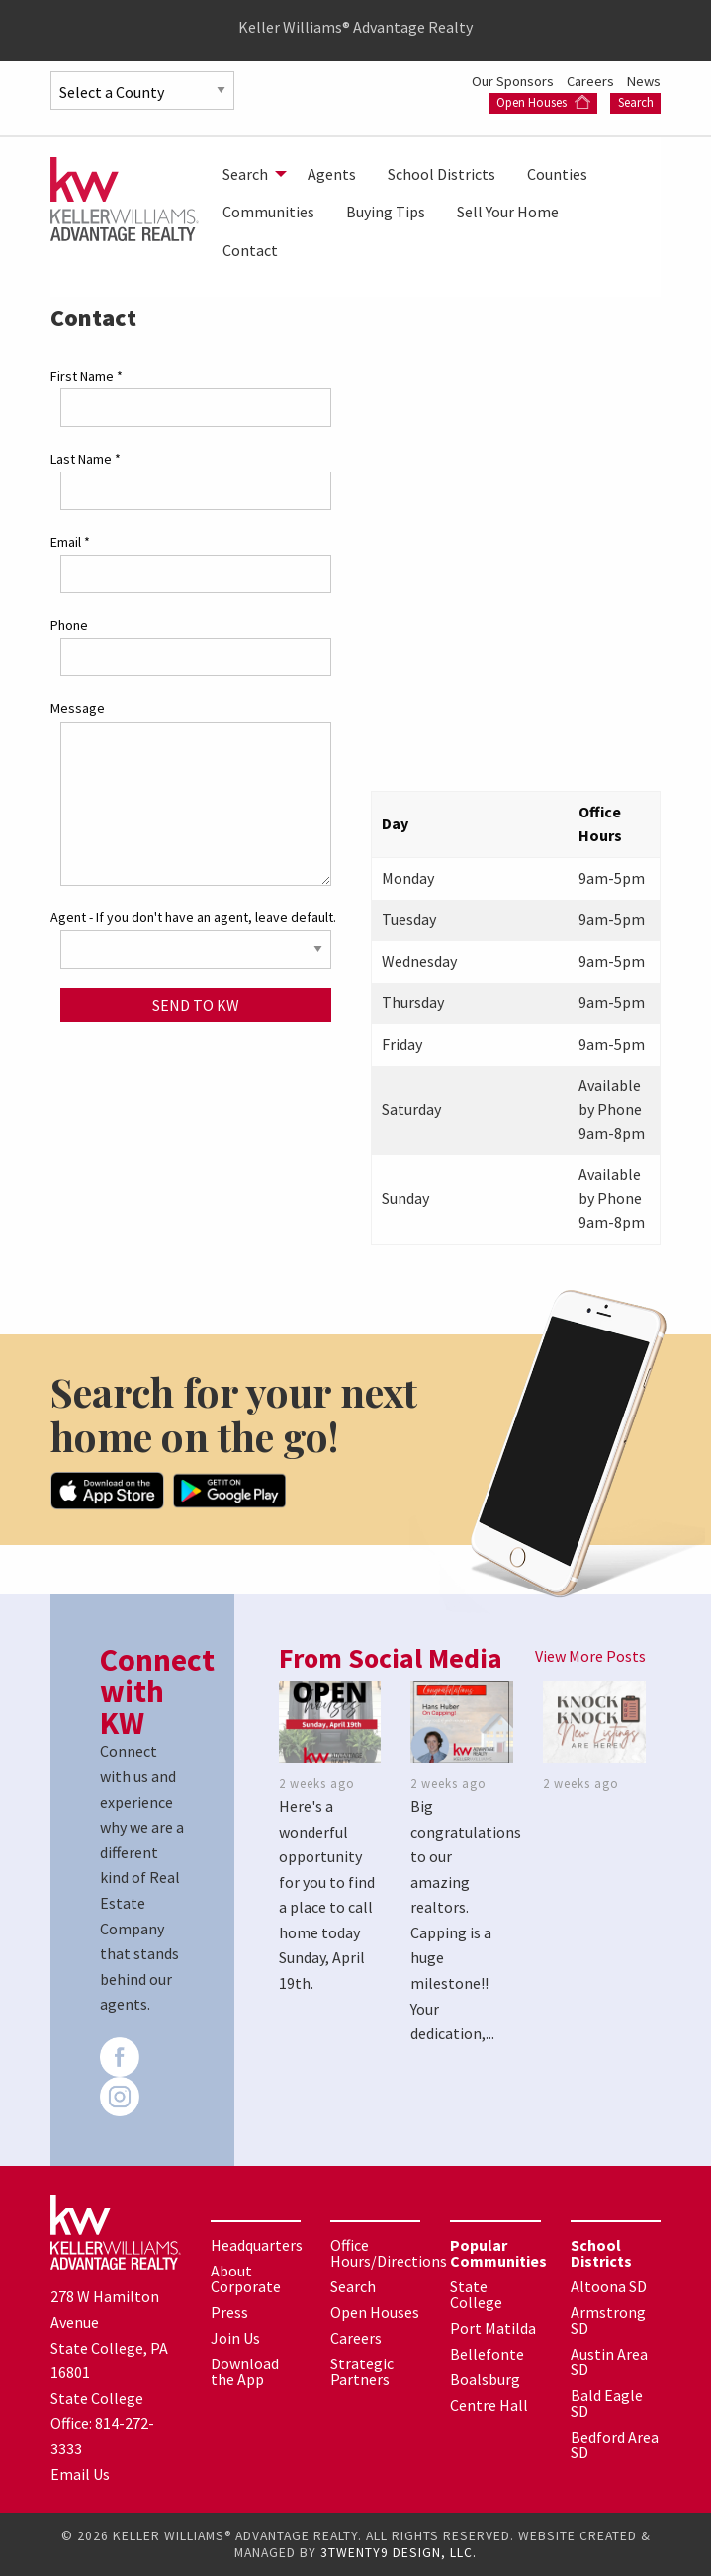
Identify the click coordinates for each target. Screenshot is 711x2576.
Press (229, 2312)
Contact (250, 250)
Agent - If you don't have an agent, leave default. (193, 917)
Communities (268, 211)
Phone (69, 625)
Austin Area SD (609, 2361)
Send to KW (195, 1005)
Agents (332, 174)
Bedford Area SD (615, 2444)
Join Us (235, 2338)
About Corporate (246, 2278)
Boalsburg (485, 2379)
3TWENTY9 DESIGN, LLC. (398, 2552)
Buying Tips (385, 211)
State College (476, 2294)
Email (70, 542)
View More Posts (590, 1656)
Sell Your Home (508, 211)
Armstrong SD (608, 2320)
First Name (86, 376)
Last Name (85, 459)
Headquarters (257, 2245)
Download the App (245, 2371)
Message (77, 708)
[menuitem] (249, 174)
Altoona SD (609, 2286)
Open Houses (543, 102)
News (644, 81)
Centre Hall (489, 2405)
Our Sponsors (514, 81)
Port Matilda (493, 2328)
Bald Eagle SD (607, 2403)
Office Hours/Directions (388, 2253)
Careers (592, 81)
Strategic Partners (362, 2371)
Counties (557, 174)
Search (636, 102)
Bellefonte (487, 2353)
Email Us (80, 2474)
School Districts (441, 174)
